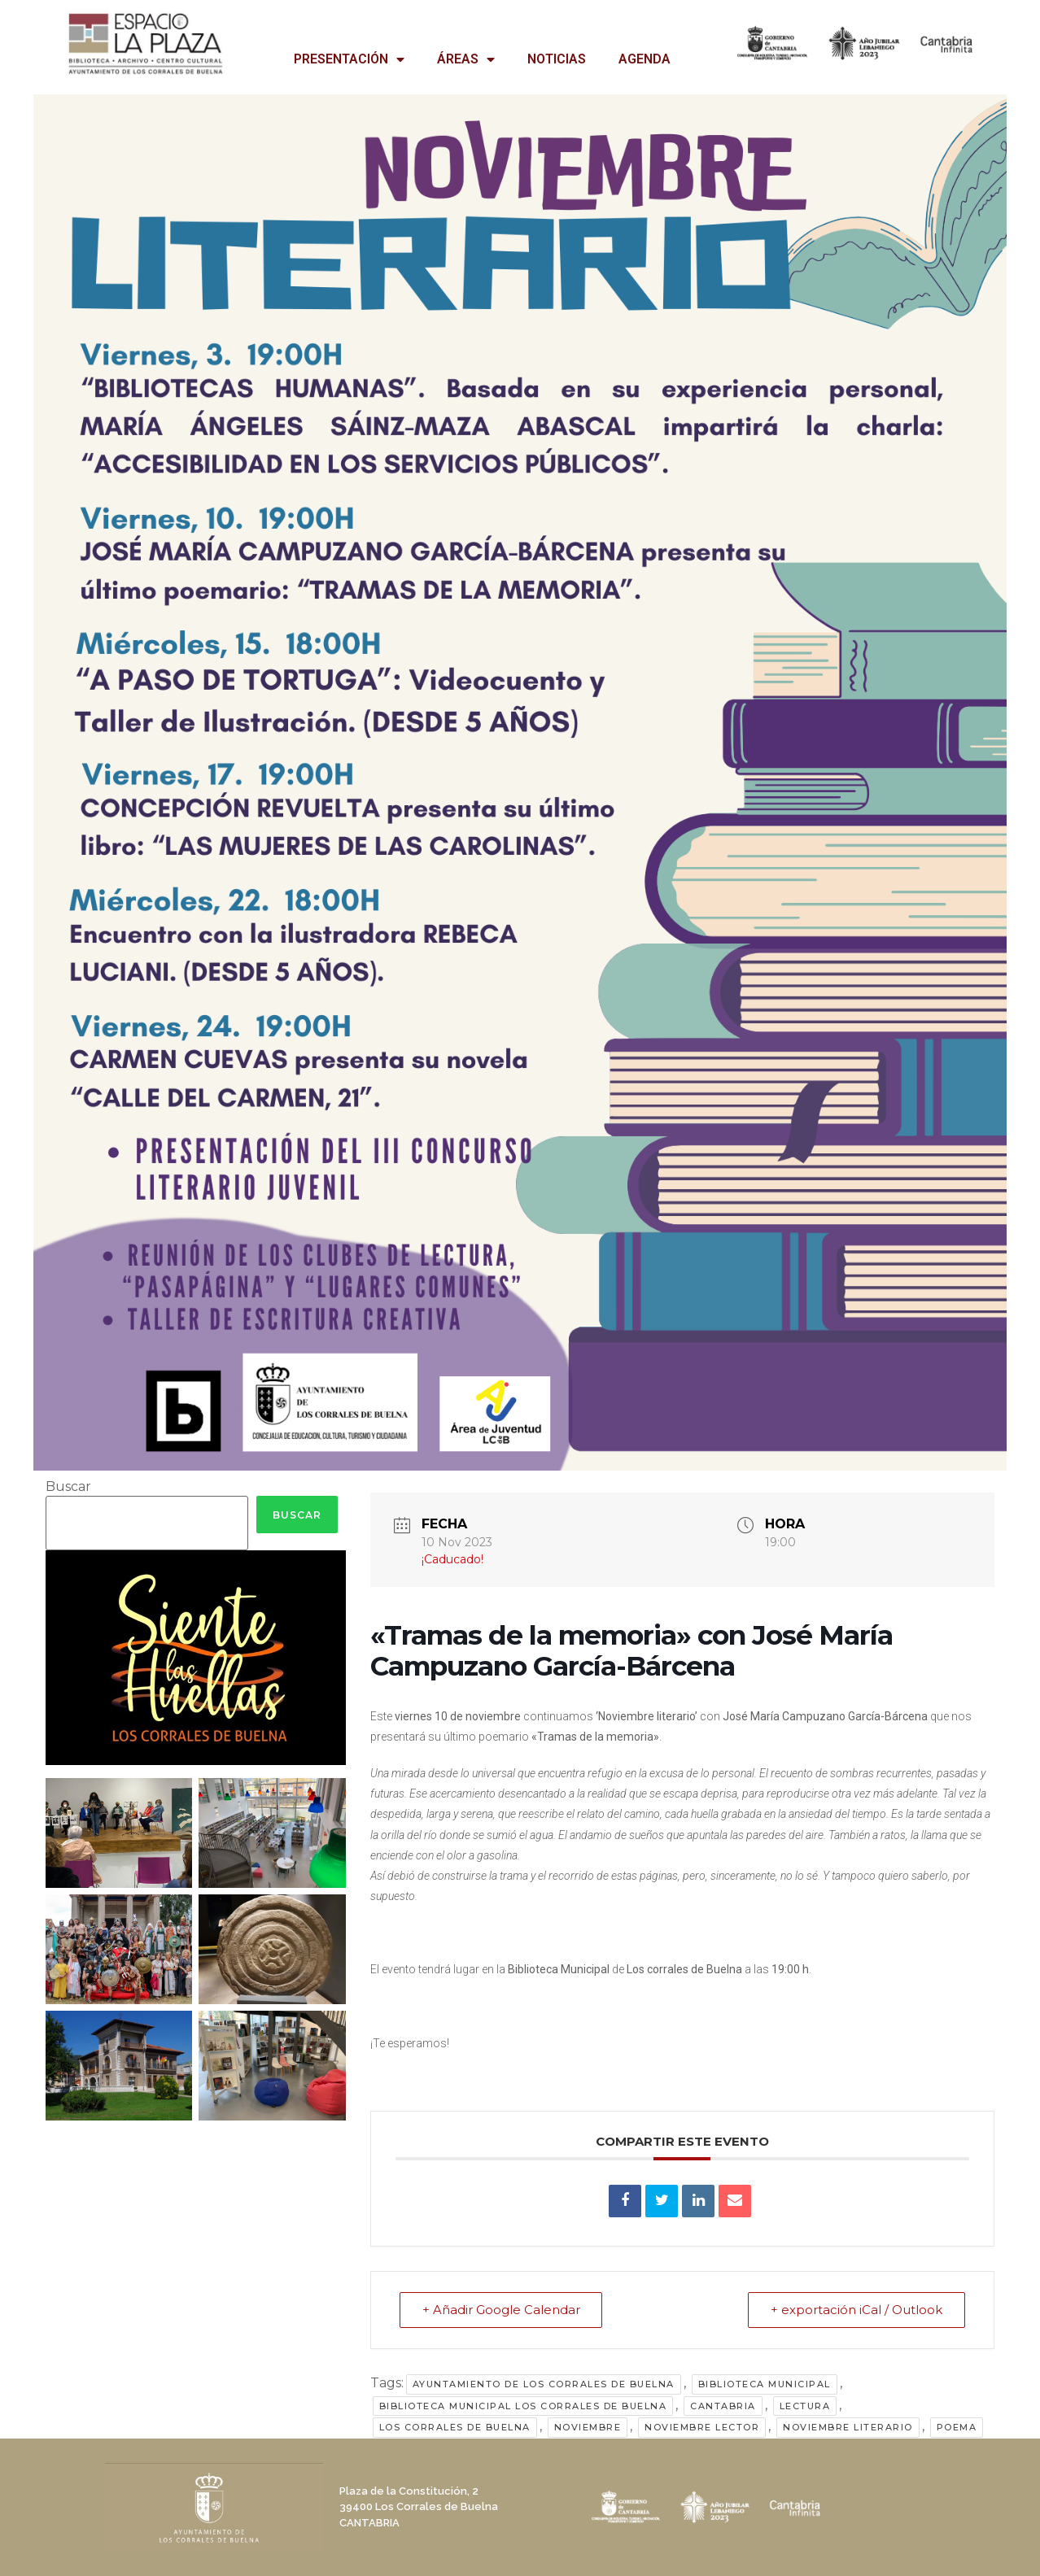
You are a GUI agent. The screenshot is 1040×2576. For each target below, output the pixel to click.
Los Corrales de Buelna (455, 2427)
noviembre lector (702, 2427)
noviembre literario (848, 2427)
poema (957, 2427)
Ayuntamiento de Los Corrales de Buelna (544, 2384)
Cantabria (723, 2406)
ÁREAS (466, 59)
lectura (805, 2406)
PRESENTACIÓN (349, 59)
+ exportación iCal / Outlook (856, 2309)
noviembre (588, 2427)
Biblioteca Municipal (764, 2384)
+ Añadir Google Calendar (502, 2309)
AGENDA (644, 59)
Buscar (68, 1486)
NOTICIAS (556, 59)
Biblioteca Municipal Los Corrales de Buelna (523, 2406)
